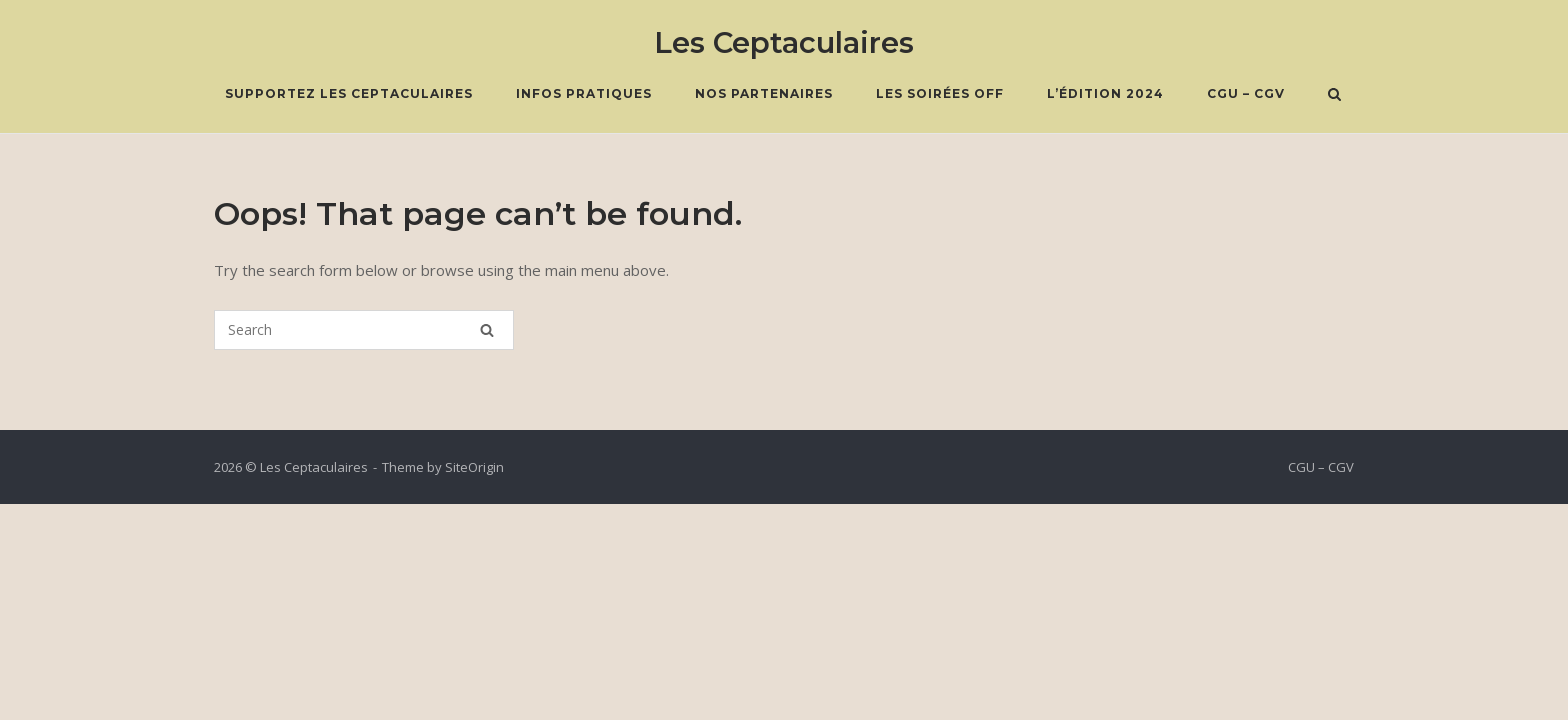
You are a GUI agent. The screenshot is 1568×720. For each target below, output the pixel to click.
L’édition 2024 (1105, 93)
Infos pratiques (584, 93)
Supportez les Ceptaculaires (349, 93)
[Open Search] (1334, 96)
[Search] (487, 330)
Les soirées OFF (940, 93)
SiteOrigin (474, 467)
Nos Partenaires (764, 93)
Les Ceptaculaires (784, 42)
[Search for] (364, 330)
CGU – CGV (1246, 93)
